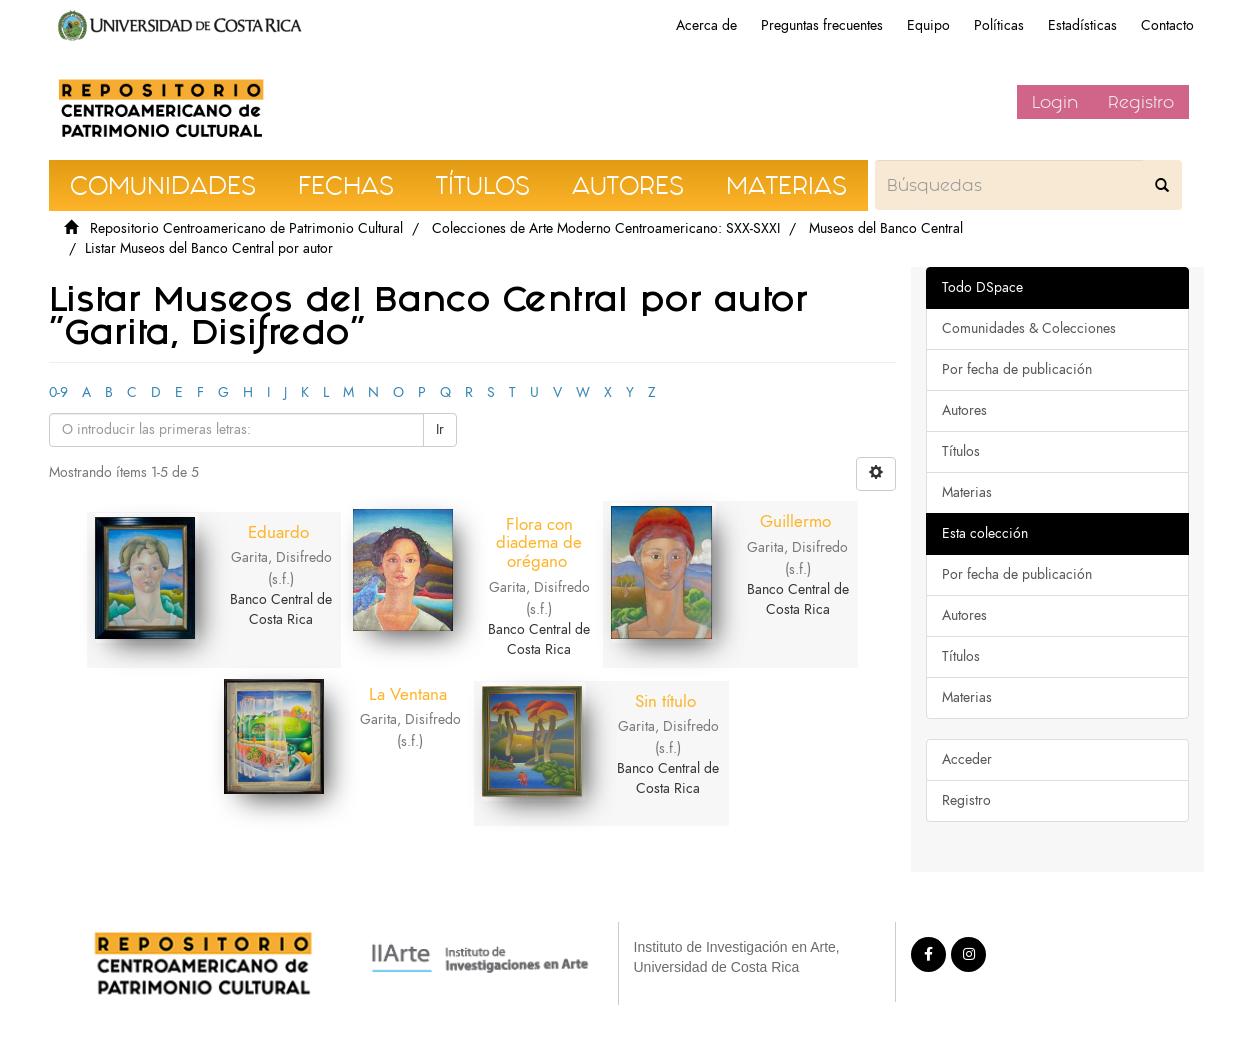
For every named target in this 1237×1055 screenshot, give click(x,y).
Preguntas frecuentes (822, 25)
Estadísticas (1082, 25)
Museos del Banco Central (886, 228)
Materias (967, 492)
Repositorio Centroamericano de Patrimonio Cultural (246, 228)
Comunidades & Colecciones (1029, 328)
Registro (1141, 102)
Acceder (967, 759)
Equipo (928, 25)
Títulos (961, 451)
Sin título (665, 701)
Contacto (1167, 25)
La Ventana (408, 694)
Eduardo (278, 532)
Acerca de (706, 25)
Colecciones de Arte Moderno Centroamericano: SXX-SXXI (606, 228)
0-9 (58, 392)
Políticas (999, 25)
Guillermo (795, 521)
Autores (964, 410)
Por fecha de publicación (1017, 369)
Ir (440, 429)
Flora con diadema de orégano (539, 542)
